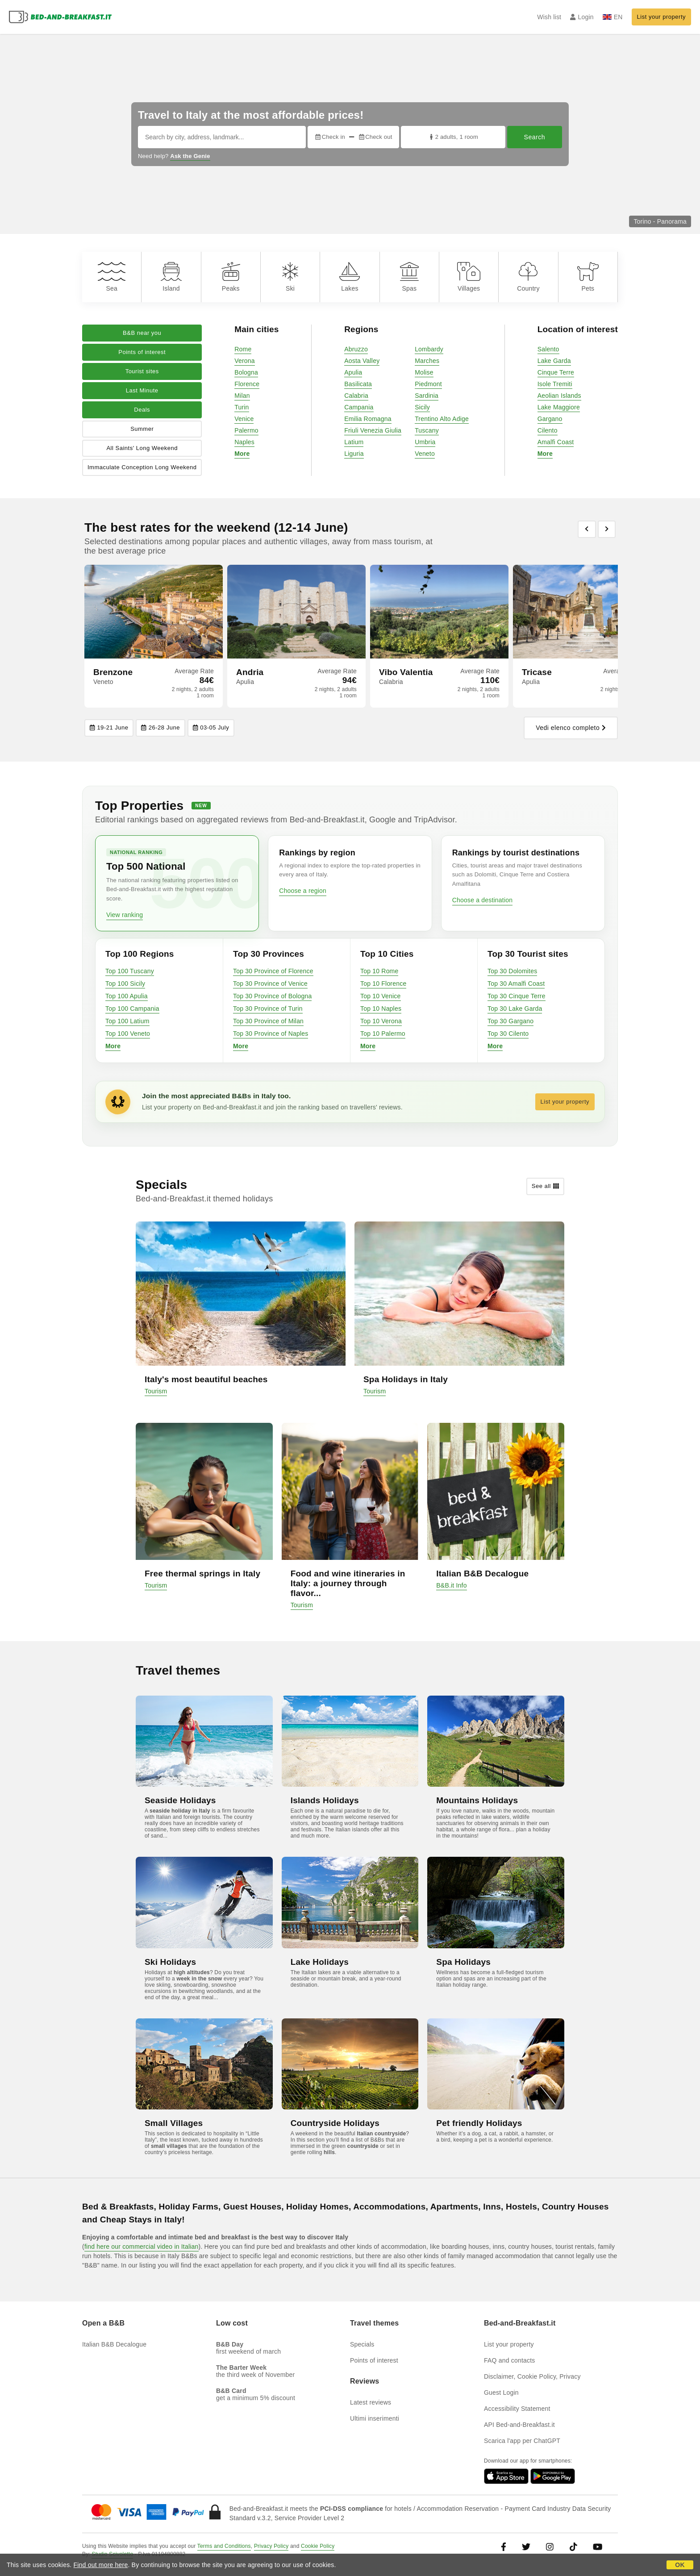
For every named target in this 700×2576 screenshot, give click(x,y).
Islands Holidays (325, 1800)
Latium (353, 442)
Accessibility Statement (517, 2408)
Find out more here (101, 2564)
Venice (244, 418)
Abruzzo (356, 349)
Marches (427, 360)
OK (679, 2564)
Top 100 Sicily (125, 983)
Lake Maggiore (559, 407)
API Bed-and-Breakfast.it (519, 2424)
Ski (290, 277)
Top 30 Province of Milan (268, 1021)
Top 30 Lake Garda (515, 1008)
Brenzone (113, 672)
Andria (249, 672)
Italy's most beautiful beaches (206, 1379)
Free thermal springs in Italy (202, 1573)
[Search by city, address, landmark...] (222, 137)
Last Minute (142, 390)
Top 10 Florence (383, 983)
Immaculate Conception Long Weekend (142, 467)
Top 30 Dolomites (512, 971)
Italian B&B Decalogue (482, 1573)
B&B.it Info (451, 1585)
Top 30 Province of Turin (268, 1008)
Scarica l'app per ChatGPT (522, 2440)
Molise (424, 372)
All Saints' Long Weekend (142, 448)
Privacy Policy (271, 2546)
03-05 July (211, 728)
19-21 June (109, 728)
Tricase (537, 672)
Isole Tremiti (555, 384)
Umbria (425, 442)
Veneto (425, 453)
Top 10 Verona (381, 1021)
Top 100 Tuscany (129, 971)
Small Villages (174, 2123)
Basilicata (358, 384)
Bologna (246, 372)
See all (545, 1186)
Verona (244, 360)
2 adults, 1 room (453, 136)
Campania (358, 407)
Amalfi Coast (556, 442)
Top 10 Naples (380, 1008)
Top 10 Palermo (382, 1033)
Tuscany (427, 430)
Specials (362, 2344)
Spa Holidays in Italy (405, 1379)
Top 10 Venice (380, 996)
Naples (244, 442)
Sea (111, 277)
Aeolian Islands (559, 395)
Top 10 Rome (379, 971)
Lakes (349, 277)
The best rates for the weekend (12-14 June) (216, 527)
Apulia (353, 372)
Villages (469, 277)
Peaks (230, 277)
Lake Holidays (320, 1962)
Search (534, 137)
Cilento (548, 430)
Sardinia (426, 395)
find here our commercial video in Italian (141, 2246)
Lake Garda (554, 360)
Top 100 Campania (132, 1008)
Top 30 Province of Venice (270, 983)
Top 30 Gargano (510, 1021)
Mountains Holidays (477, 1800)
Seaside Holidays (180, 1800)
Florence (246, 384)
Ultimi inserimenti (374, 2418)
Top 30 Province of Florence (273, 971)
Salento (548, 349)
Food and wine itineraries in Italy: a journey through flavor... (348, 1583)
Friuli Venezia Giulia (372, 430)
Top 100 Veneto (127, 1033)
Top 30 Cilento (508, 1033)
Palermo (246, 430)
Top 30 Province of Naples (270, 1033)
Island (171, 277)
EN (613, 17)
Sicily (422, 407)
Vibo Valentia (406, 672)
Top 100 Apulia (126, 996)
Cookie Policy (317, 2546)
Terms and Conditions (224, 2546)
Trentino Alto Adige (442, 418)
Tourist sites (142, 371)
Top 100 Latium (127, 1021)
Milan (242, 395)
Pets (588, 277)
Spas (409, 277)
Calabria (356, 395)
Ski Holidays (170, 1962)
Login (582, 17)
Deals (142, 409)
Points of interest (142, 352)
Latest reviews (370, 2402)
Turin (241, 407)
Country (528, 277)
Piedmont (428, 384)
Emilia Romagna (368, 418)
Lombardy (429, 349)
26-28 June (160, 728)
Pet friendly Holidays (479, 2123)
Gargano (550, 418)
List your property (661, 16)
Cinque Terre (556, 372)
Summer (142, 428)
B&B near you (142, 332)
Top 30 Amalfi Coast (516, 983)
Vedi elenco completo (571, 728)
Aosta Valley (361, 360)
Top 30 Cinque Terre (517, 996)
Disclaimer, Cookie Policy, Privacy (532, 2376)
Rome (242, 349)
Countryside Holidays (335, 2123)
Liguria (353, 453)
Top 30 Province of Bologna (272, 996)
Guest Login (501, 2392)
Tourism (156, 1391)
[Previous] (587, 529)
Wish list (549, 17)
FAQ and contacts (509, 2360)
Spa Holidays (463, 1962)
